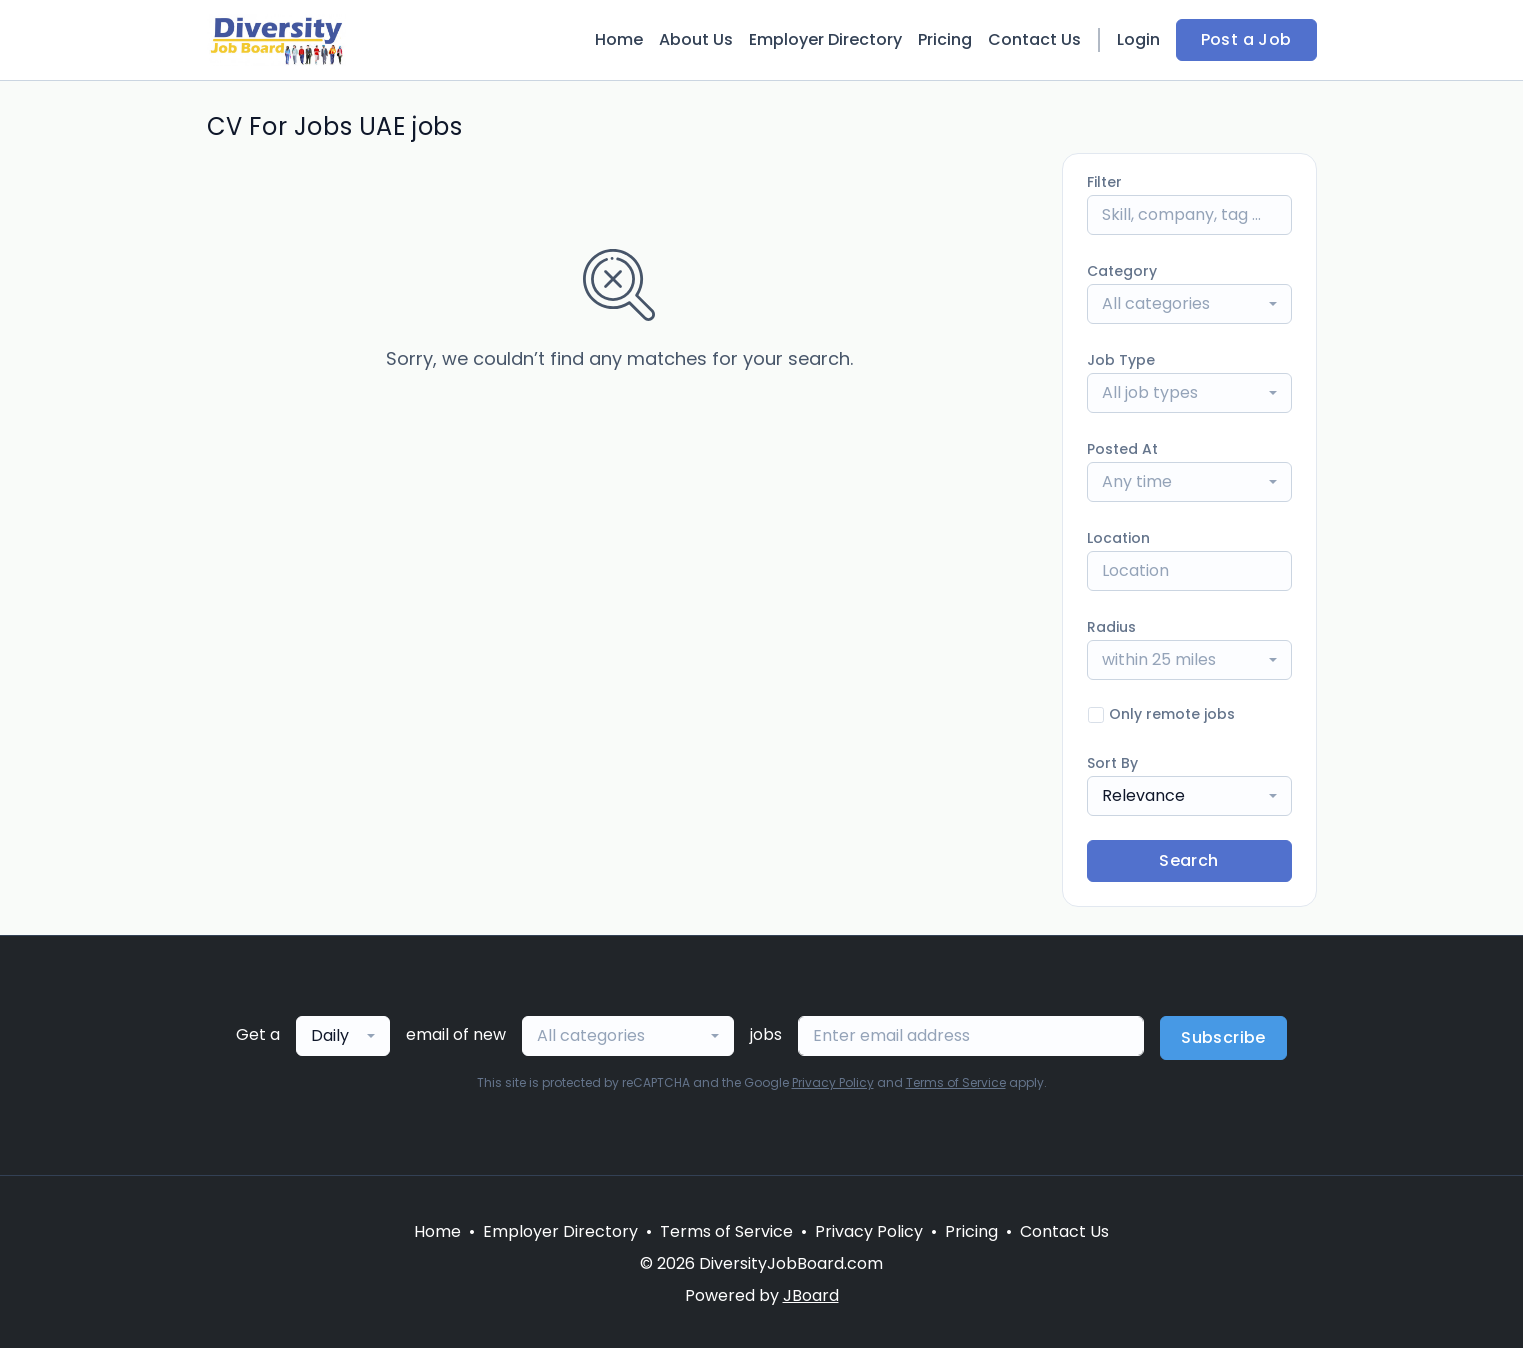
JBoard (811, 1295)
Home (619, 39)
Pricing (945, 39)
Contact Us (1034, 39)
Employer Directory (825, 39)
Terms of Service (956, 1082)
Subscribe (1223, 1037)
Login (1138, 39)
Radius (1111, 627)
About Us (696, 39)
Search (1188, 860)
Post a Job (1246, 39)
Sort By (1112, 763)
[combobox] (1189, 304)
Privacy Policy (833, 1082)
